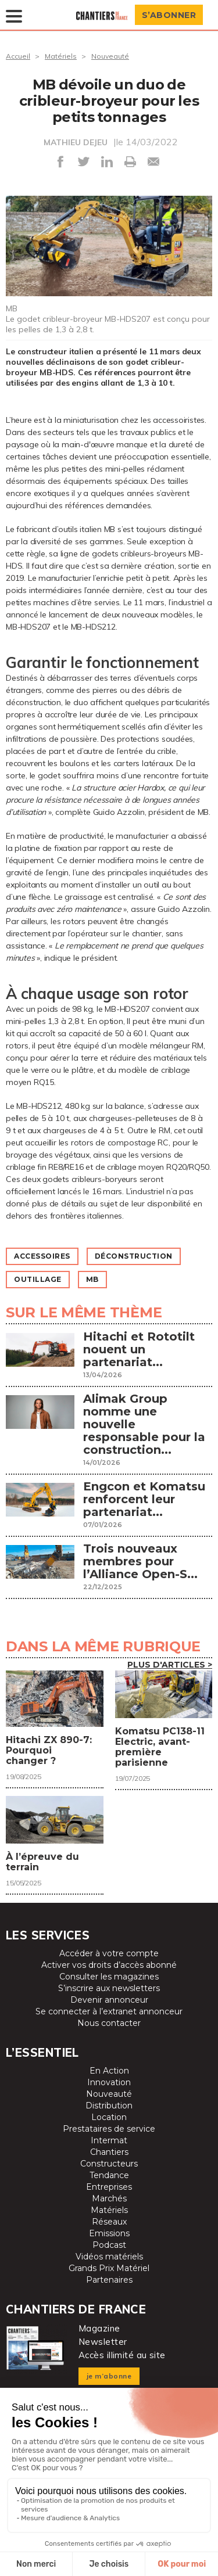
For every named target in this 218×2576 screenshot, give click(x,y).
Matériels (61, 56)
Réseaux (109, 2221)
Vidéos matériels (109, 2256)
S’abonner (169, 15)
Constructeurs (109, 2163)
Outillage (38, 1279)
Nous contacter (109, 2023)
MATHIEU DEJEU (76, 142)
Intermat (109, 2140)
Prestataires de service (109, 2129)
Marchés (109, 2198)
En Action (109, 2070)
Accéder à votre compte (109, 1953)
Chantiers (109, 2152)
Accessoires (42, 1256)
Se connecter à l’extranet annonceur (109, 2011)
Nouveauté (110, 56)
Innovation (109, 2082)
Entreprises (109, 2187)
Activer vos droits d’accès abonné (109, 1965)
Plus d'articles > (169, 1664)
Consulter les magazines (109, 1976)
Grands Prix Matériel (109, 2268)
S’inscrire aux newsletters (109, 1988)
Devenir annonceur (109, 2000)
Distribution (109, 2105)
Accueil (18, 56)
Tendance (109, 2175)
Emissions (109, 2233)
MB (92, 1279)
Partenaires (109, 2280)
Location (109, 2117)
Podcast (109, 2245)
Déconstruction (134, 1256)
